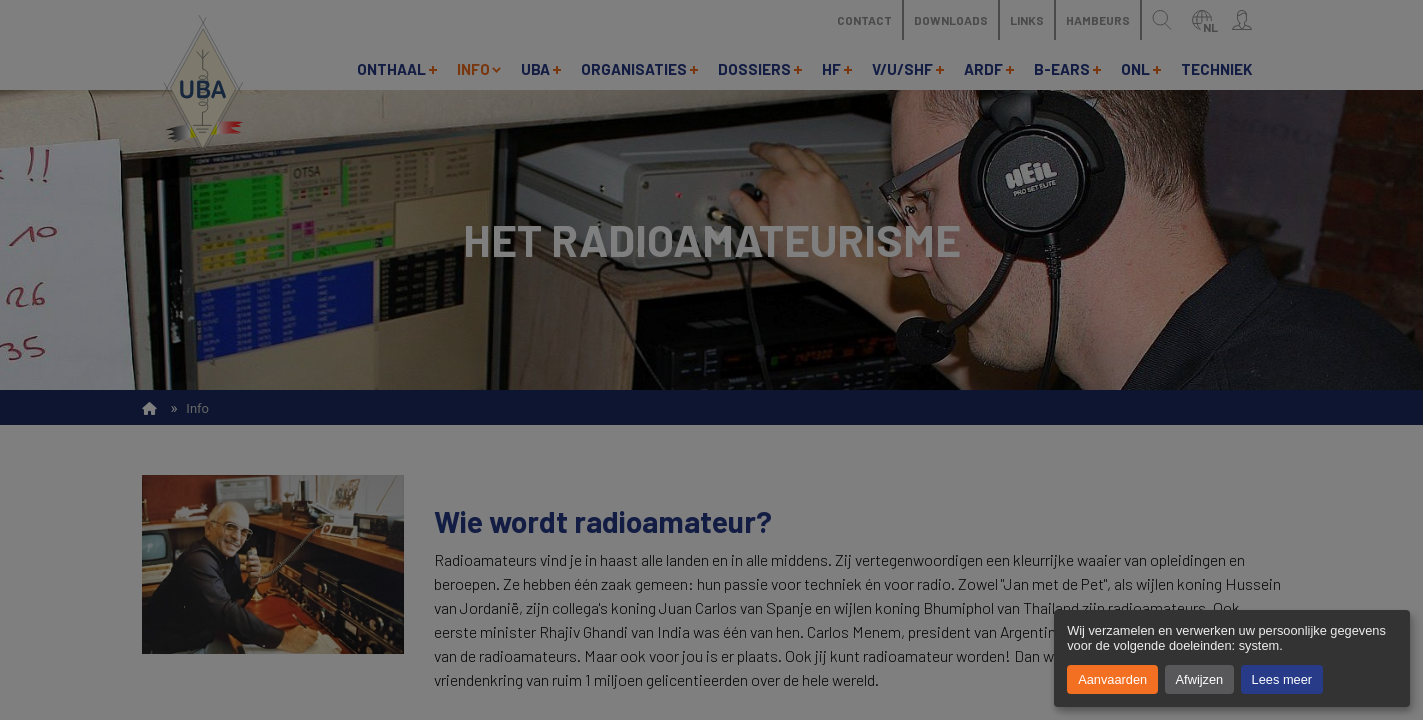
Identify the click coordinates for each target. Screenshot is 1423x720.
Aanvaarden (1112, 679)
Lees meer (1282, 679)
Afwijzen (1200, 679)
